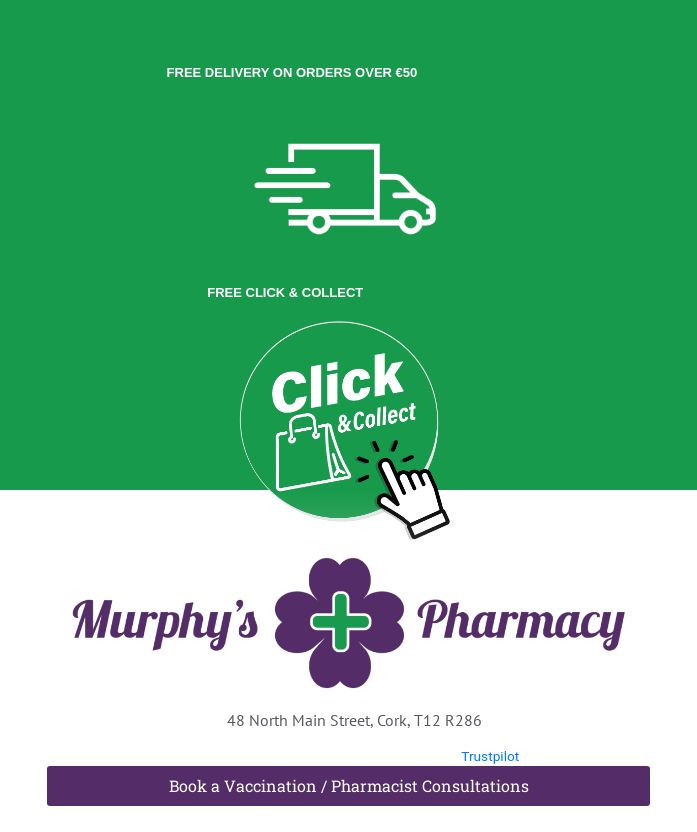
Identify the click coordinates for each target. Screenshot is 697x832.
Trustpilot (490, 756)
